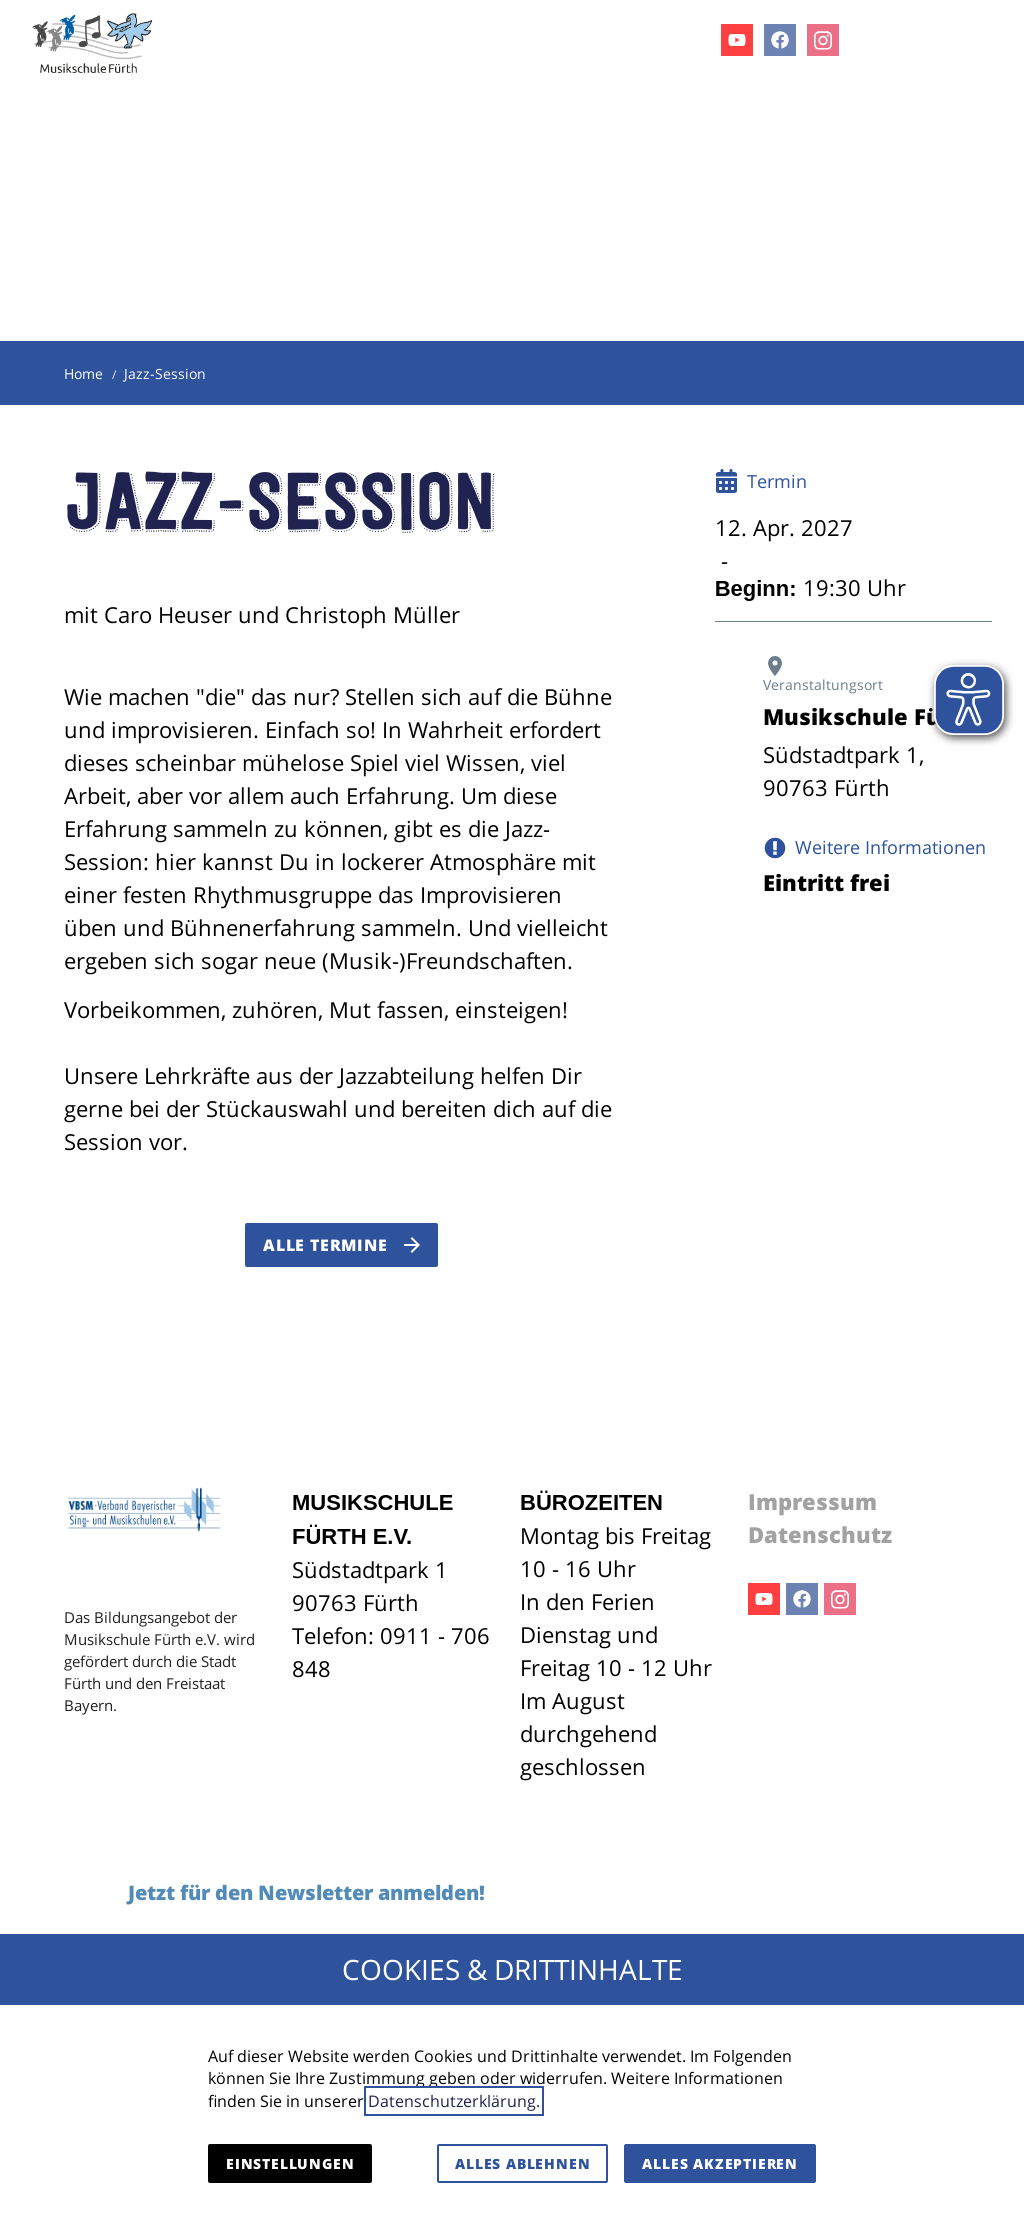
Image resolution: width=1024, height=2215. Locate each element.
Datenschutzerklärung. (454, 2101)
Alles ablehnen (522, 2163)
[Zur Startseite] (93, 40)
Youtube (764, 1599)
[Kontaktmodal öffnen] (932, 40)
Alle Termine (325, 1245)
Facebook (802, 1599)
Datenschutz (820, 1534)
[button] (992, 39)
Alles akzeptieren (720, 2163)
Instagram (840, 1599)
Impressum (812, 1501)
